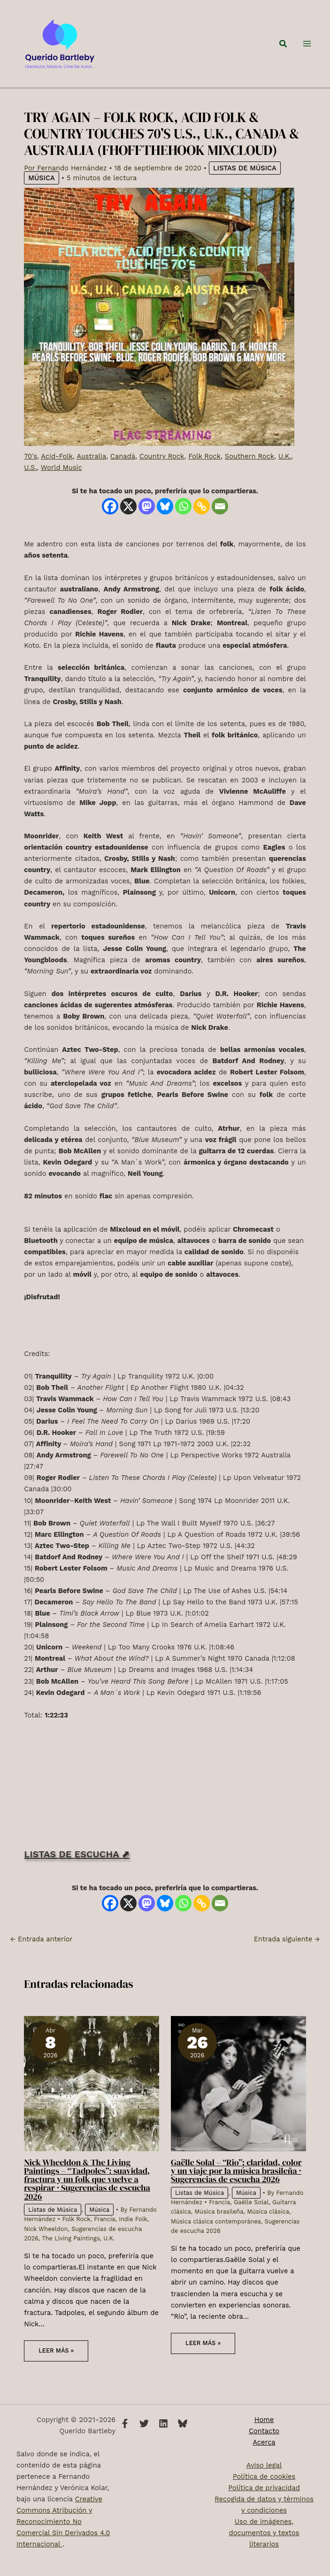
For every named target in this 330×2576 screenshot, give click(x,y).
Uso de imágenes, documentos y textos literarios (264, 2533)
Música (41, 193)
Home (264, 2419)
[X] (128, 522)
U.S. (30, 483)
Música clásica (268, 2227)
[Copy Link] (201, 522)
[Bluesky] (165, 522)
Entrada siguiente (287, 1954)
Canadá (122, 472)
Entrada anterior (41, 1954)
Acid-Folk (57, 472)
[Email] (220, 522)
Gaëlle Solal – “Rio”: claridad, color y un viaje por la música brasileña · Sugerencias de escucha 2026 (236, 2186)
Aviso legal (264, 2465)
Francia (104, 2234)
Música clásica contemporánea (216, 2236)
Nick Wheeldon (46, 2244)
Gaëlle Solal (251, 2217)
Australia (91, 472)
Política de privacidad (264, 2488)
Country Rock (161, 472)
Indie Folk (133, 2234)
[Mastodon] (146, 522)
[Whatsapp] (183, 522)
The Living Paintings (71, 2253)
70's (30, 472)
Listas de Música (244, 183)
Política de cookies (264, 2476)
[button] (283, 51)
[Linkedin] (163, 2423)
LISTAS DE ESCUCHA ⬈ (77, 1869)
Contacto (264, 2431)
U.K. (284, 472)
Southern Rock (249, 472)
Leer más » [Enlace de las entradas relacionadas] (56, 2365)
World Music (61, 483)
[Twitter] (144, 2423)
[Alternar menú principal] (307, 51)
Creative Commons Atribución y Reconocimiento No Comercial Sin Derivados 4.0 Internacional (63, 2521)
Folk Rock (204, 472)
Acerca (264, 2442)
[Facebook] (110, 522)
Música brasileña (218, 2227)
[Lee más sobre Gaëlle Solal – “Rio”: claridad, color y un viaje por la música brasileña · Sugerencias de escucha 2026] (238, 2098)
